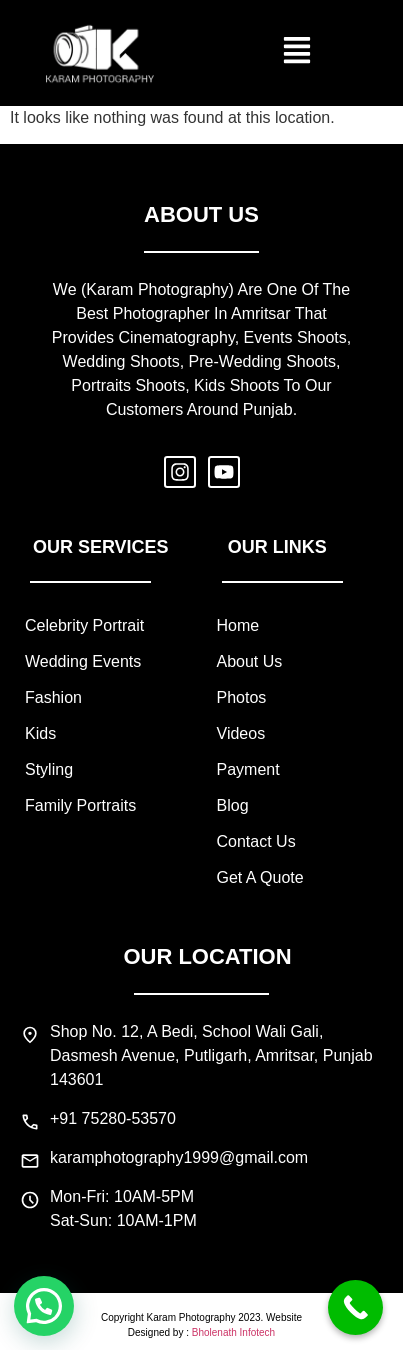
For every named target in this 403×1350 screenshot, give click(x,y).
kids (40, 733)
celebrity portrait (84, 625)
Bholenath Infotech (233, 1332)
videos (241, 733)
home (238, 625)
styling (49, 769)
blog (233, 805)
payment (248, 769)
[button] (297, 53)
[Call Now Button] (355, 1307)
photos (242, 697)
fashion (53, 697)
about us (250, 661)
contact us (256, 841)
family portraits (80, 805)
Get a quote (260, 877)
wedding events (83, 661)
